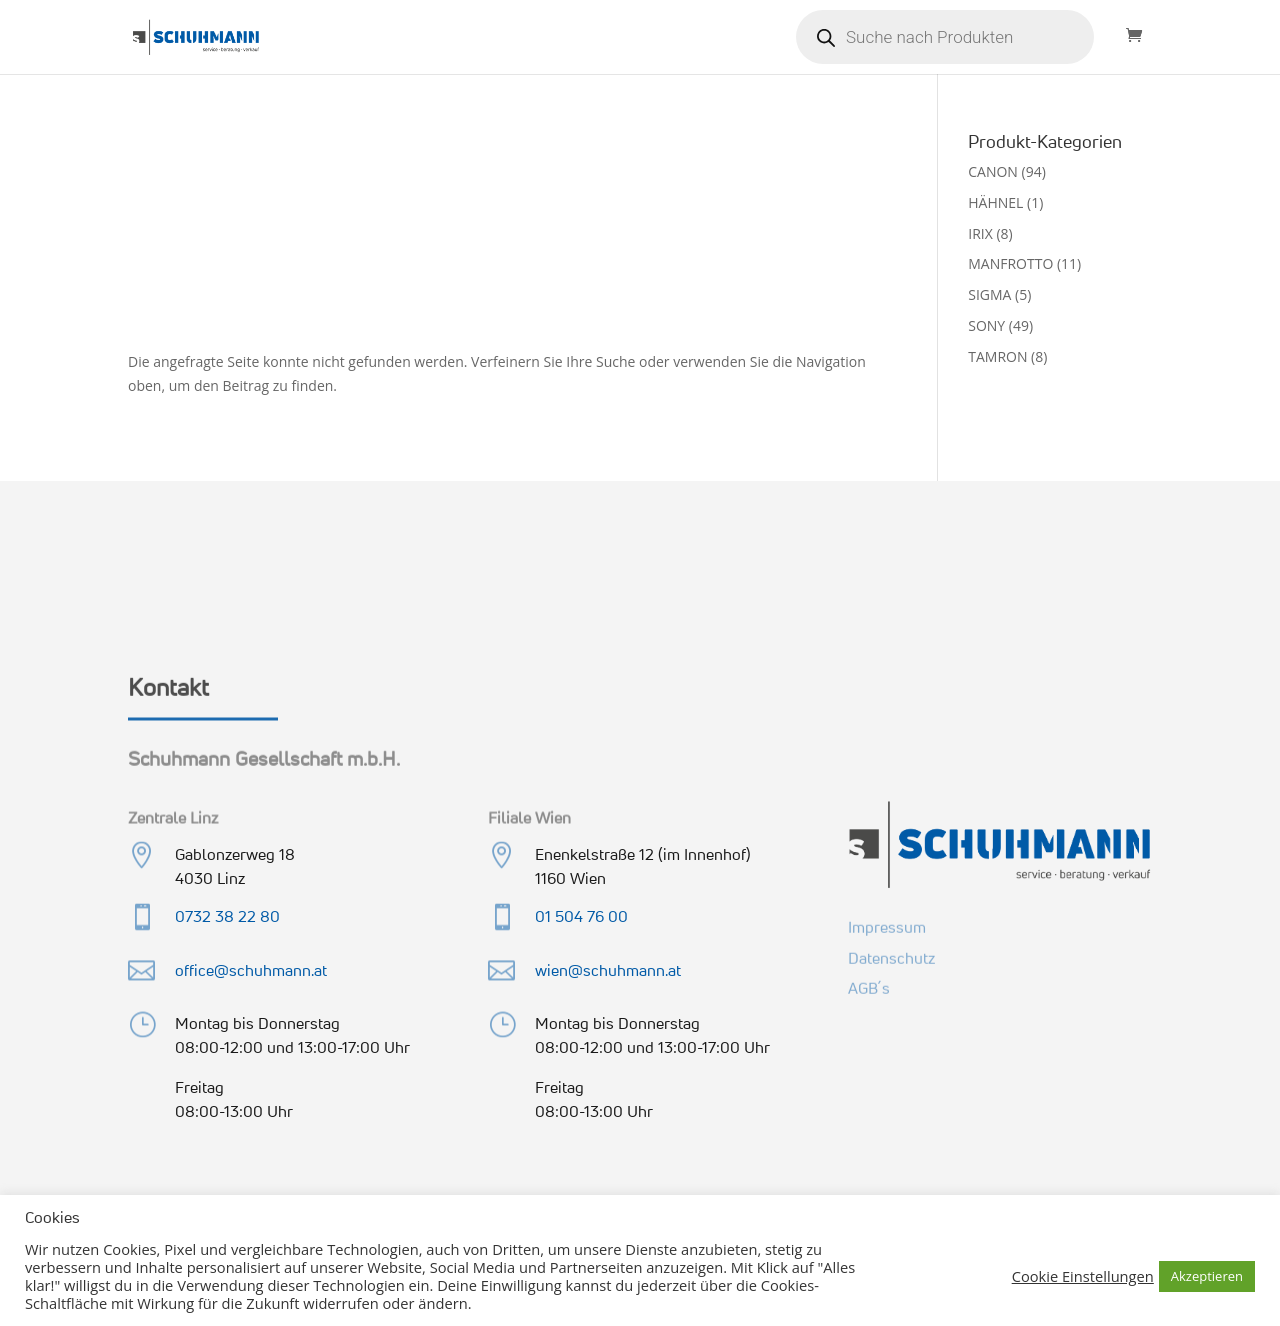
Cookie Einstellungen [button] (1083, 1276)
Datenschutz (891, 955)
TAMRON (997, 356)
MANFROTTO (1010, 263)
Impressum (887, 925)
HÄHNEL (995, 202)
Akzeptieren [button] (1207, 1276)
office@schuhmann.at (251, 970)
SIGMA (989, 294)
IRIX (980, 233)
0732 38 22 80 (227, 916)
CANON (993, 171)
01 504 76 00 (581, 916)
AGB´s (869, 986)
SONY (986, 325)
